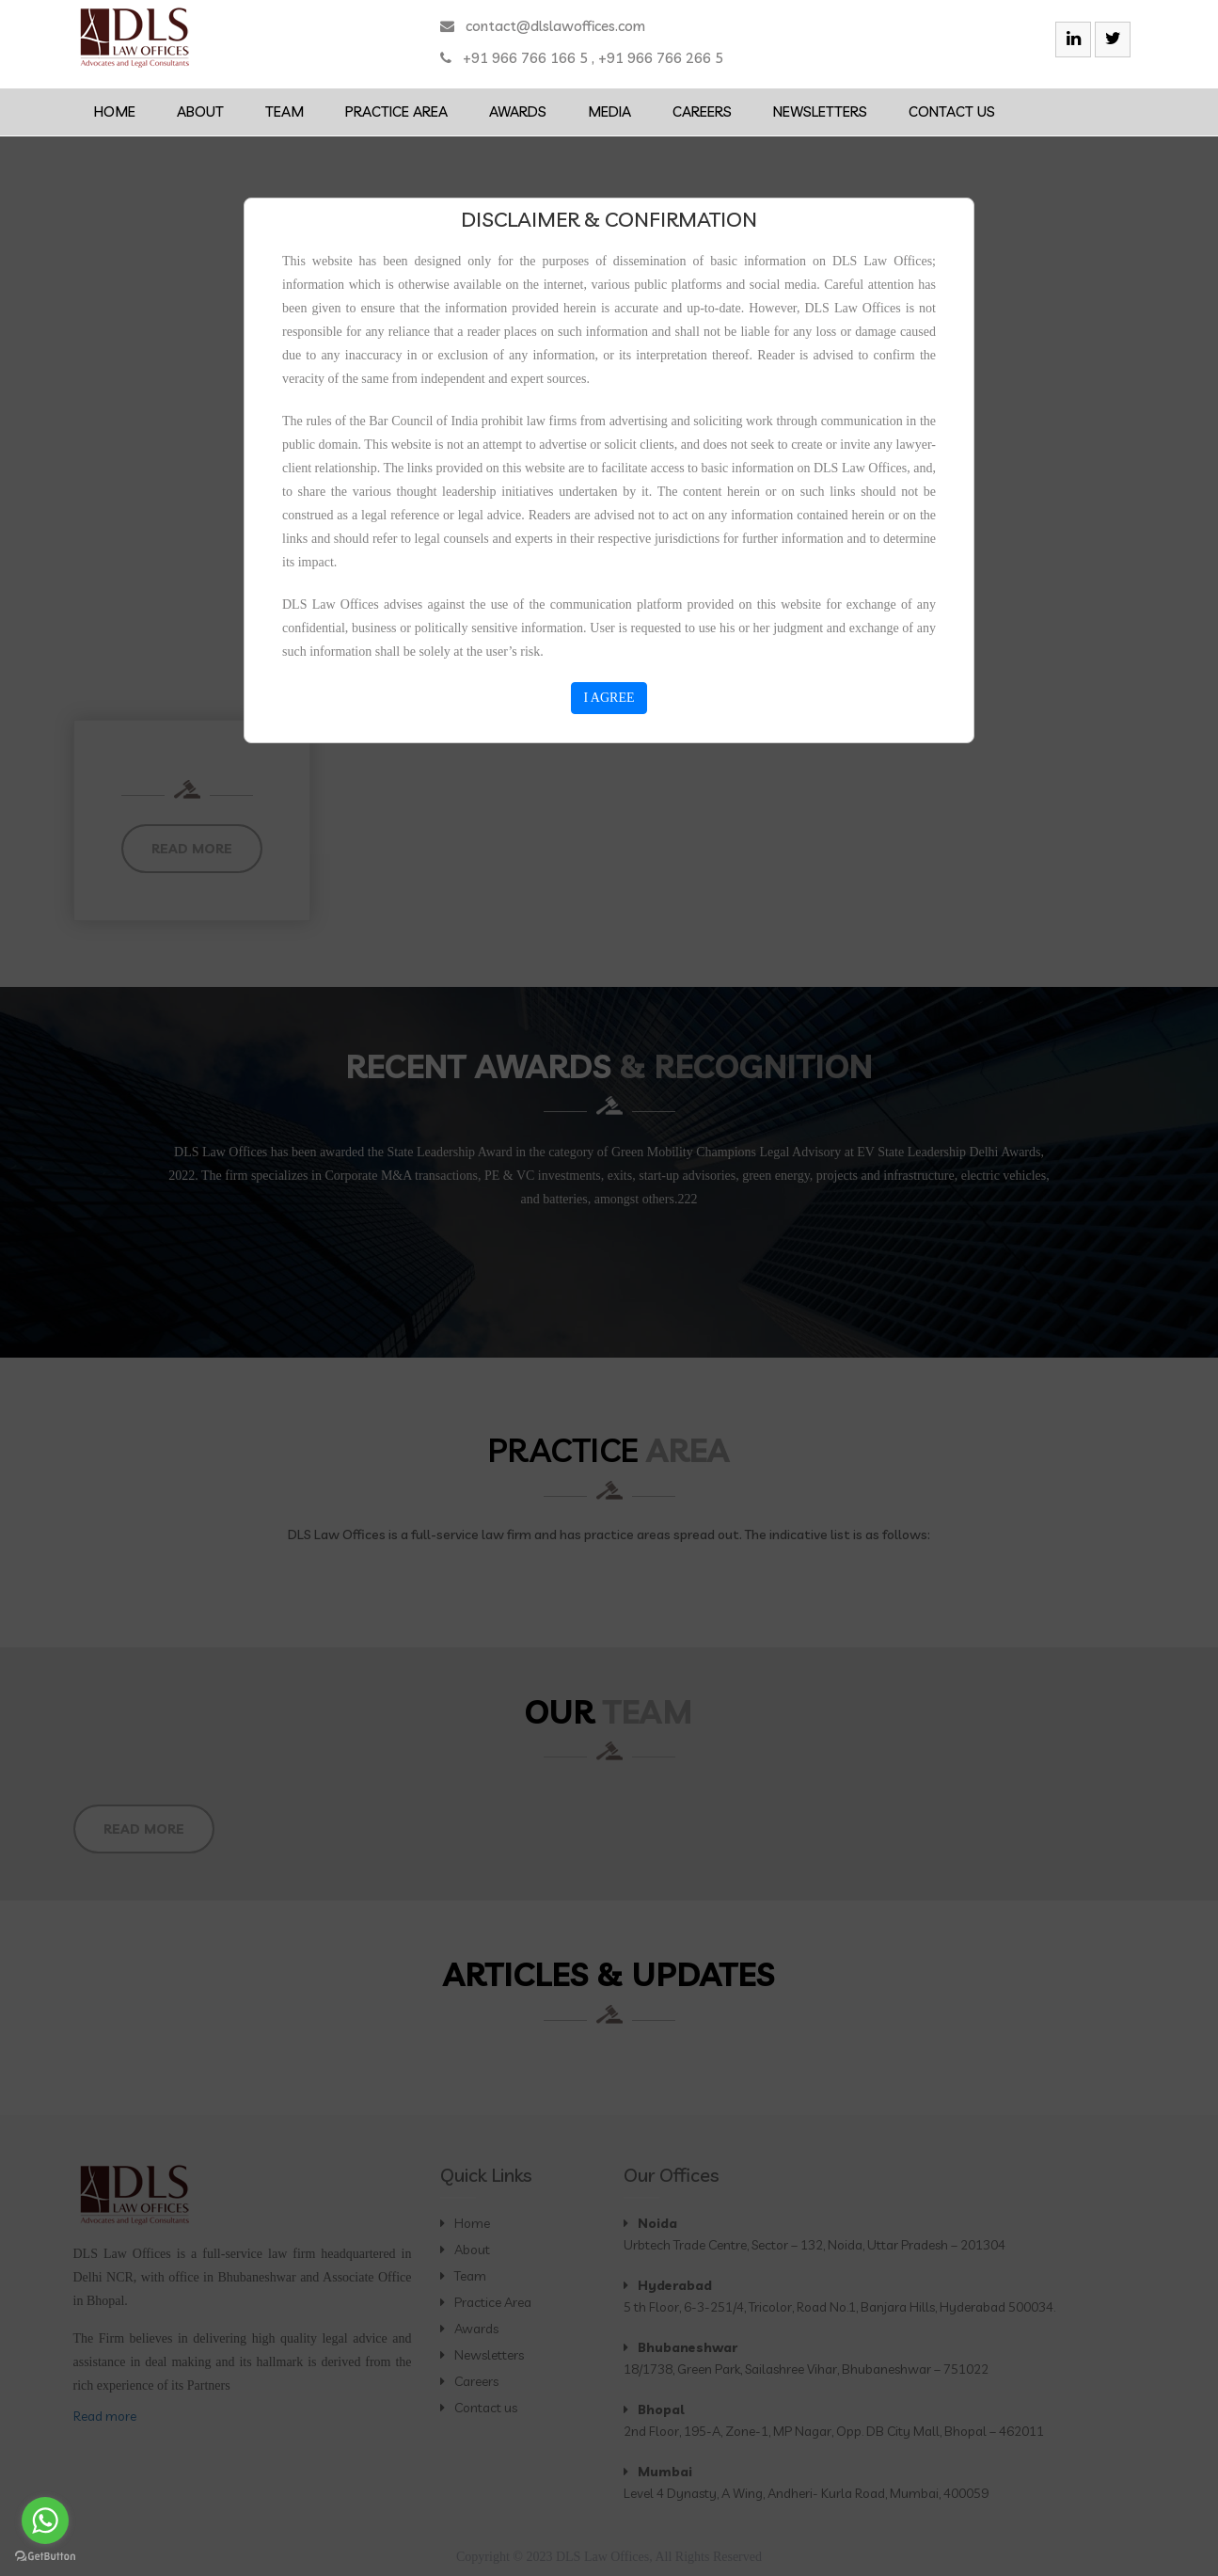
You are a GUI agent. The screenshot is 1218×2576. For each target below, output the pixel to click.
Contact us (952, 111)
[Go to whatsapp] (45, 2520)
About (200, 111)
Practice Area (396, 111)
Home (114, 111)
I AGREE (608, 698)
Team (284, 111)
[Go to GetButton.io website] (45, 2557)
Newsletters (820, 111)
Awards (517, 111)
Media (609, 111)
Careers (702, 111)
